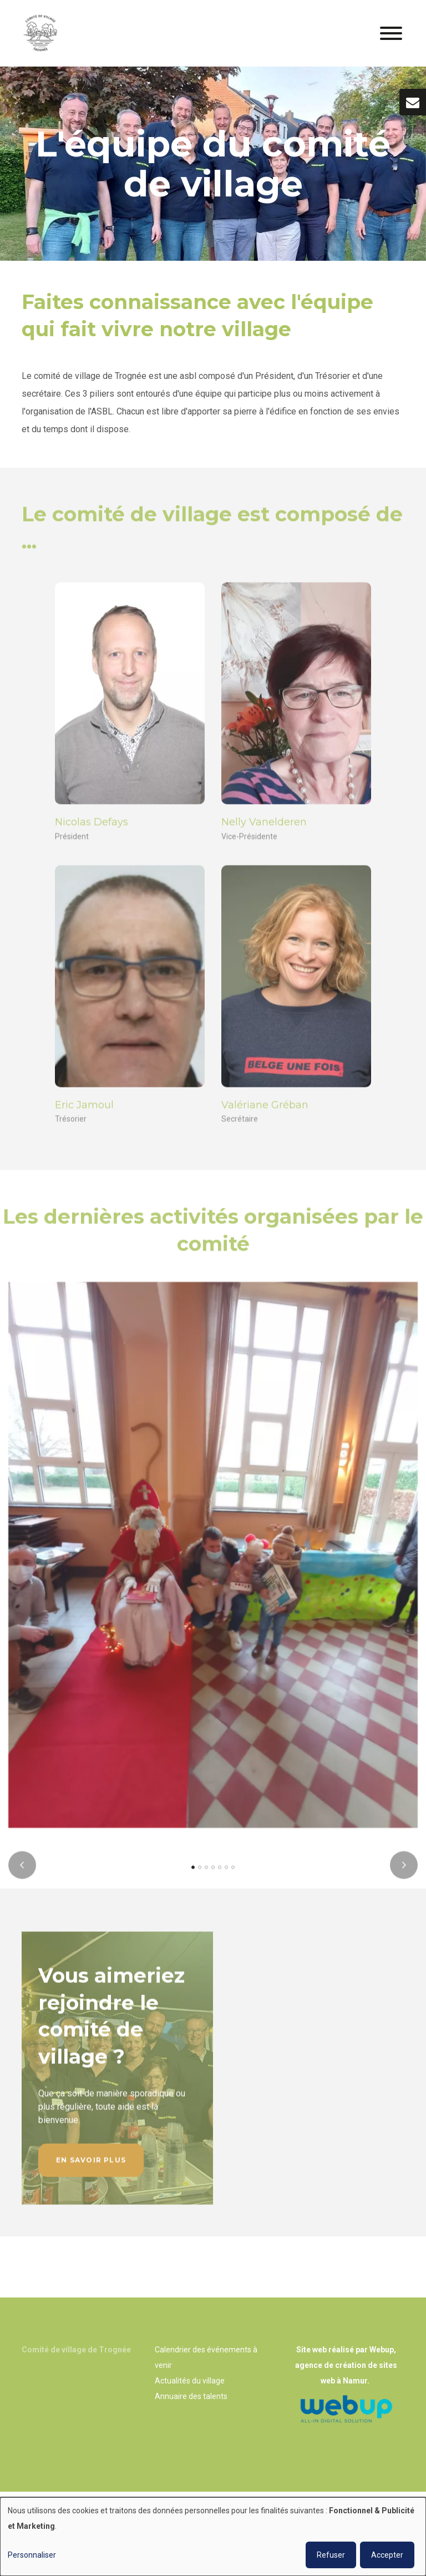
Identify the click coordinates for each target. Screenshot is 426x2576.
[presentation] (22, 1873)
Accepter (387, 2554)
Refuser (331, 2554)
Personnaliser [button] (32, 2554)
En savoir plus (91, 2168)
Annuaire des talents (191, 2396)
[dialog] (213, 2536)
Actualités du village (190, 2380)
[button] (193, 1875)
